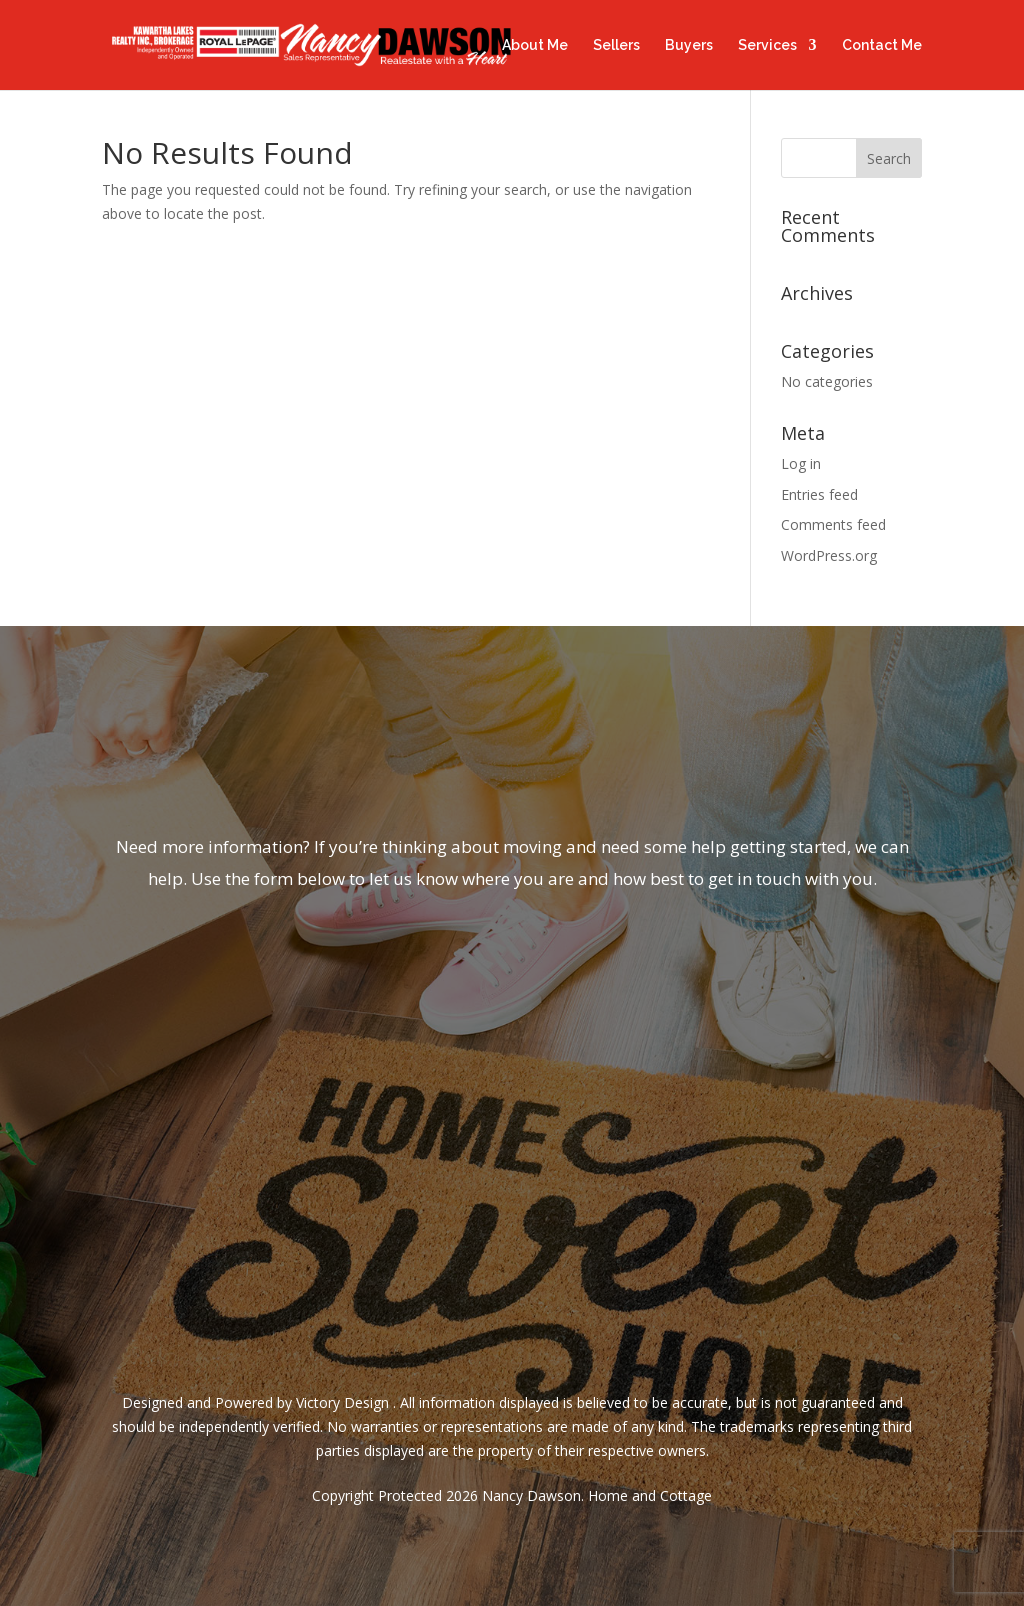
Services (767, 45)
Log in (801, 463)
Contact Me (882, 45)
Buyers (689, 45)
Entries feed (819, 494)
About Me (535, 45)
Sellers (616, 45)
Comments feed (833, 524)
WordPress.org (829, 555)
